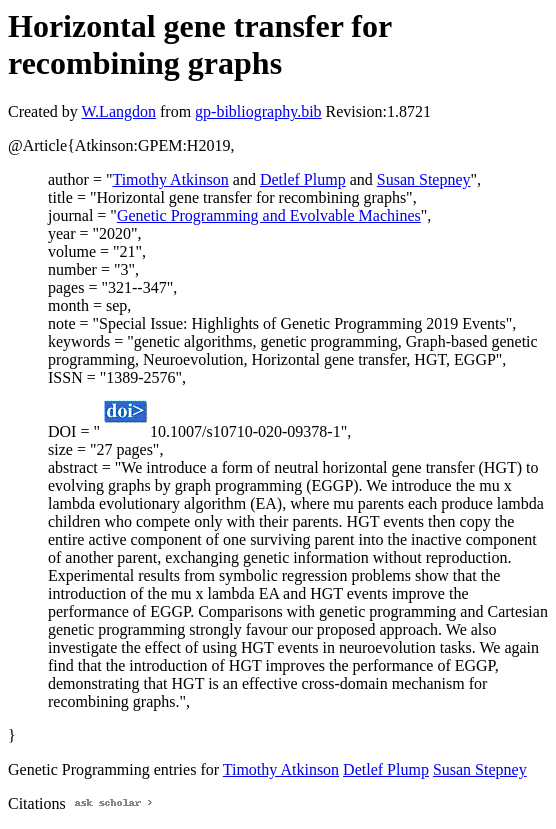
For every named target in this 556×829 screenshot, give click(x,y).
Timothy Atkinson (170, 179)
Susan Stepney (424, 179)
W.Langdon (118, 111)
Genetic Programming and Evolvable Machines (269, 215)
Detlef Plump (303, 179)
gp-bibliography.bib (258, 111)
